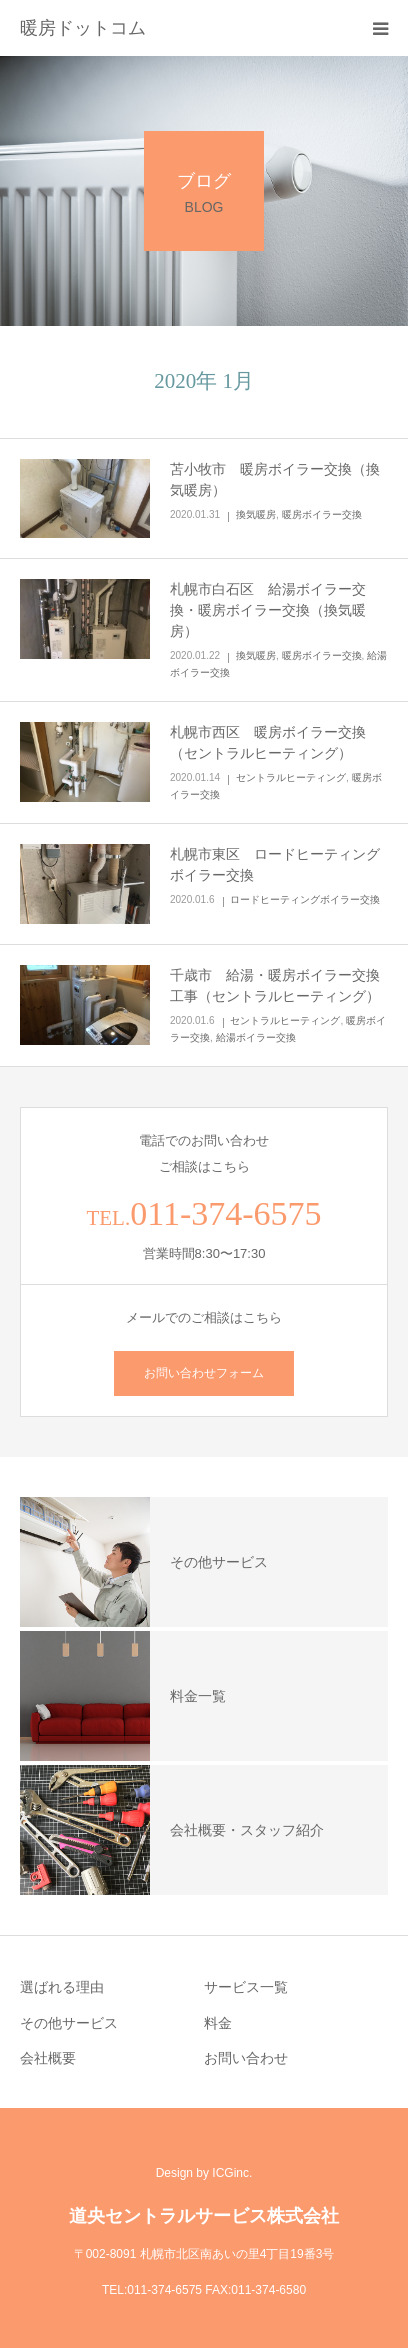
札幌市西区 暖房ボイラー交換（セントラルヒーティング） (268, 742)
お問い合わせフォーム (204, 1373)
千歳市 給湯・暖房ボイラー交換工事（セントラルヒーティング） (275, 985)
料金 (218, 2023)
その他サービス (69, 2023)
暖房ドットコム (83, 28)
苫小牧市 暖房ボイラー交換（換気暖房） (275, 479)
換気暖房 (256, 514)
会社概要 (48, 2058)
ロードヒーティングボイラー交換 (305, 899)
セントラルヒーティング (291, 777)
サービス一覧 (246, 1987)
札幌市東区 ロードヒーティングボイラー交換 (275, 864)
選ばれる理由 (62, 1987)
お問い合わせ (246, 2058)
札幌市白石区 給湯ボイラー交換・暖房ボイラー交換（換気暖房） (268, 610)
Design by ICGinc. (204, 2173)
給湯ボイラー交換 (256, 1037)
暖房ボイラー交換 (322, 514)
